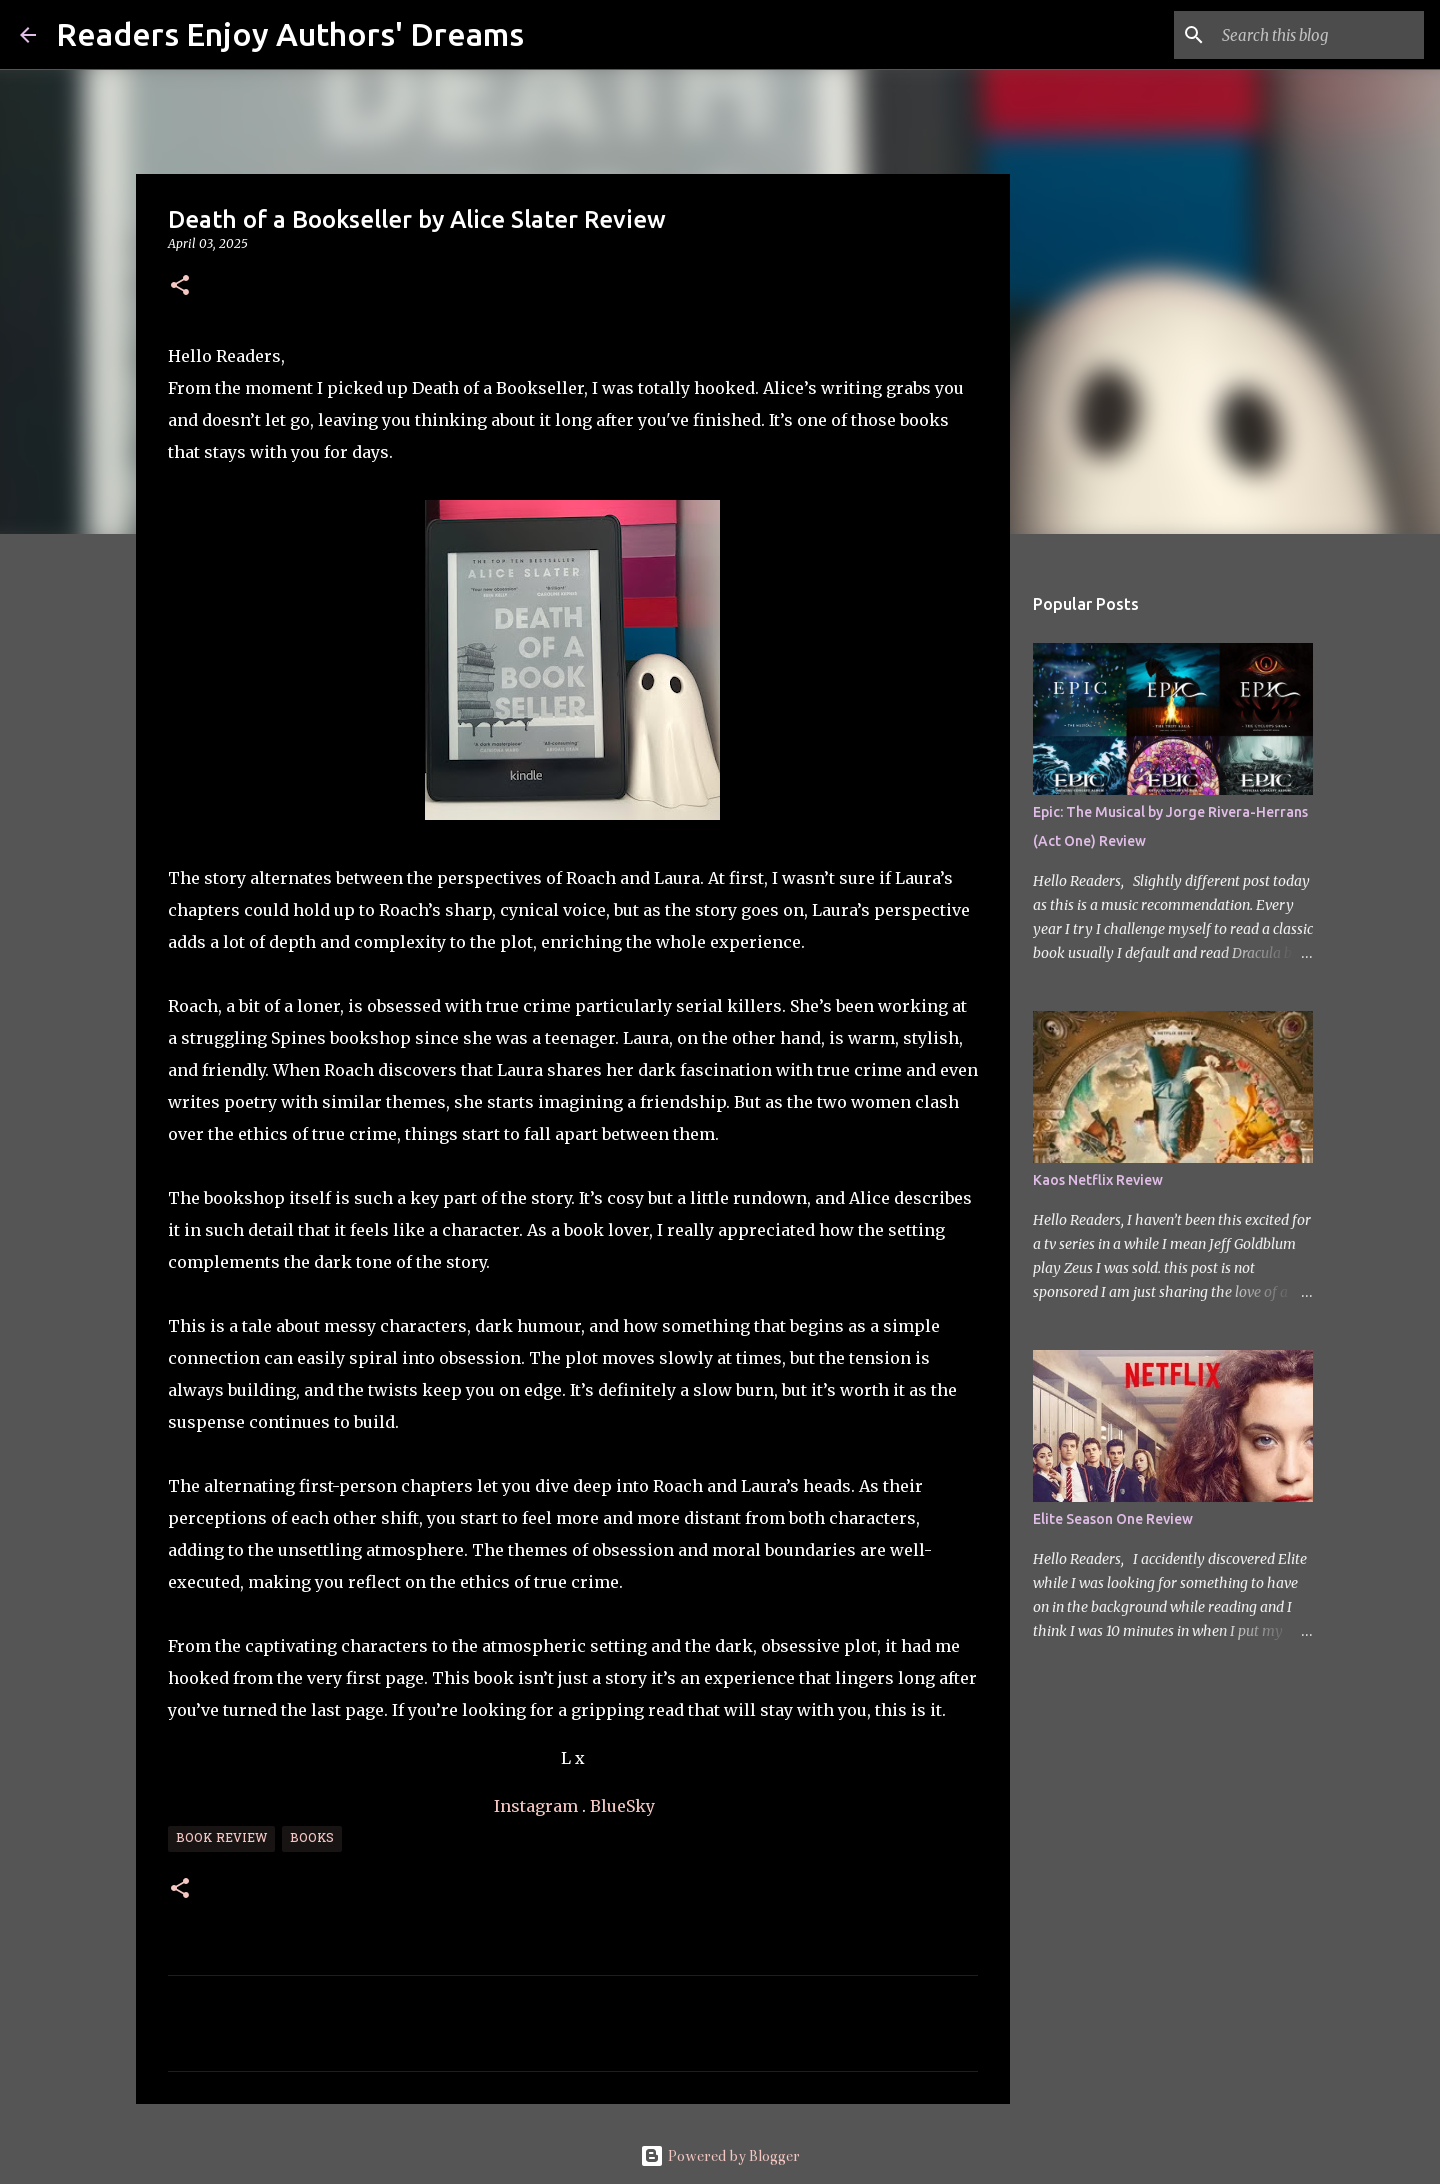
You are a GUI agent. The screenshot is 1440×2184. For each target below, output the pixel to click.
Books (312, 1839)
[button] (180, 286)
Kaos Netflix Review (1098, 1180)
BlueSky (622, 1806)
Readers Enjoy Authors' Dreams (290, 34)
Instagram (536, 1806)
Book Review (221, 1839)
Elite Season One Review (1113, 1519)
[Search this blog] (1319, 35)
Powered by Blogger (720, 2156)
